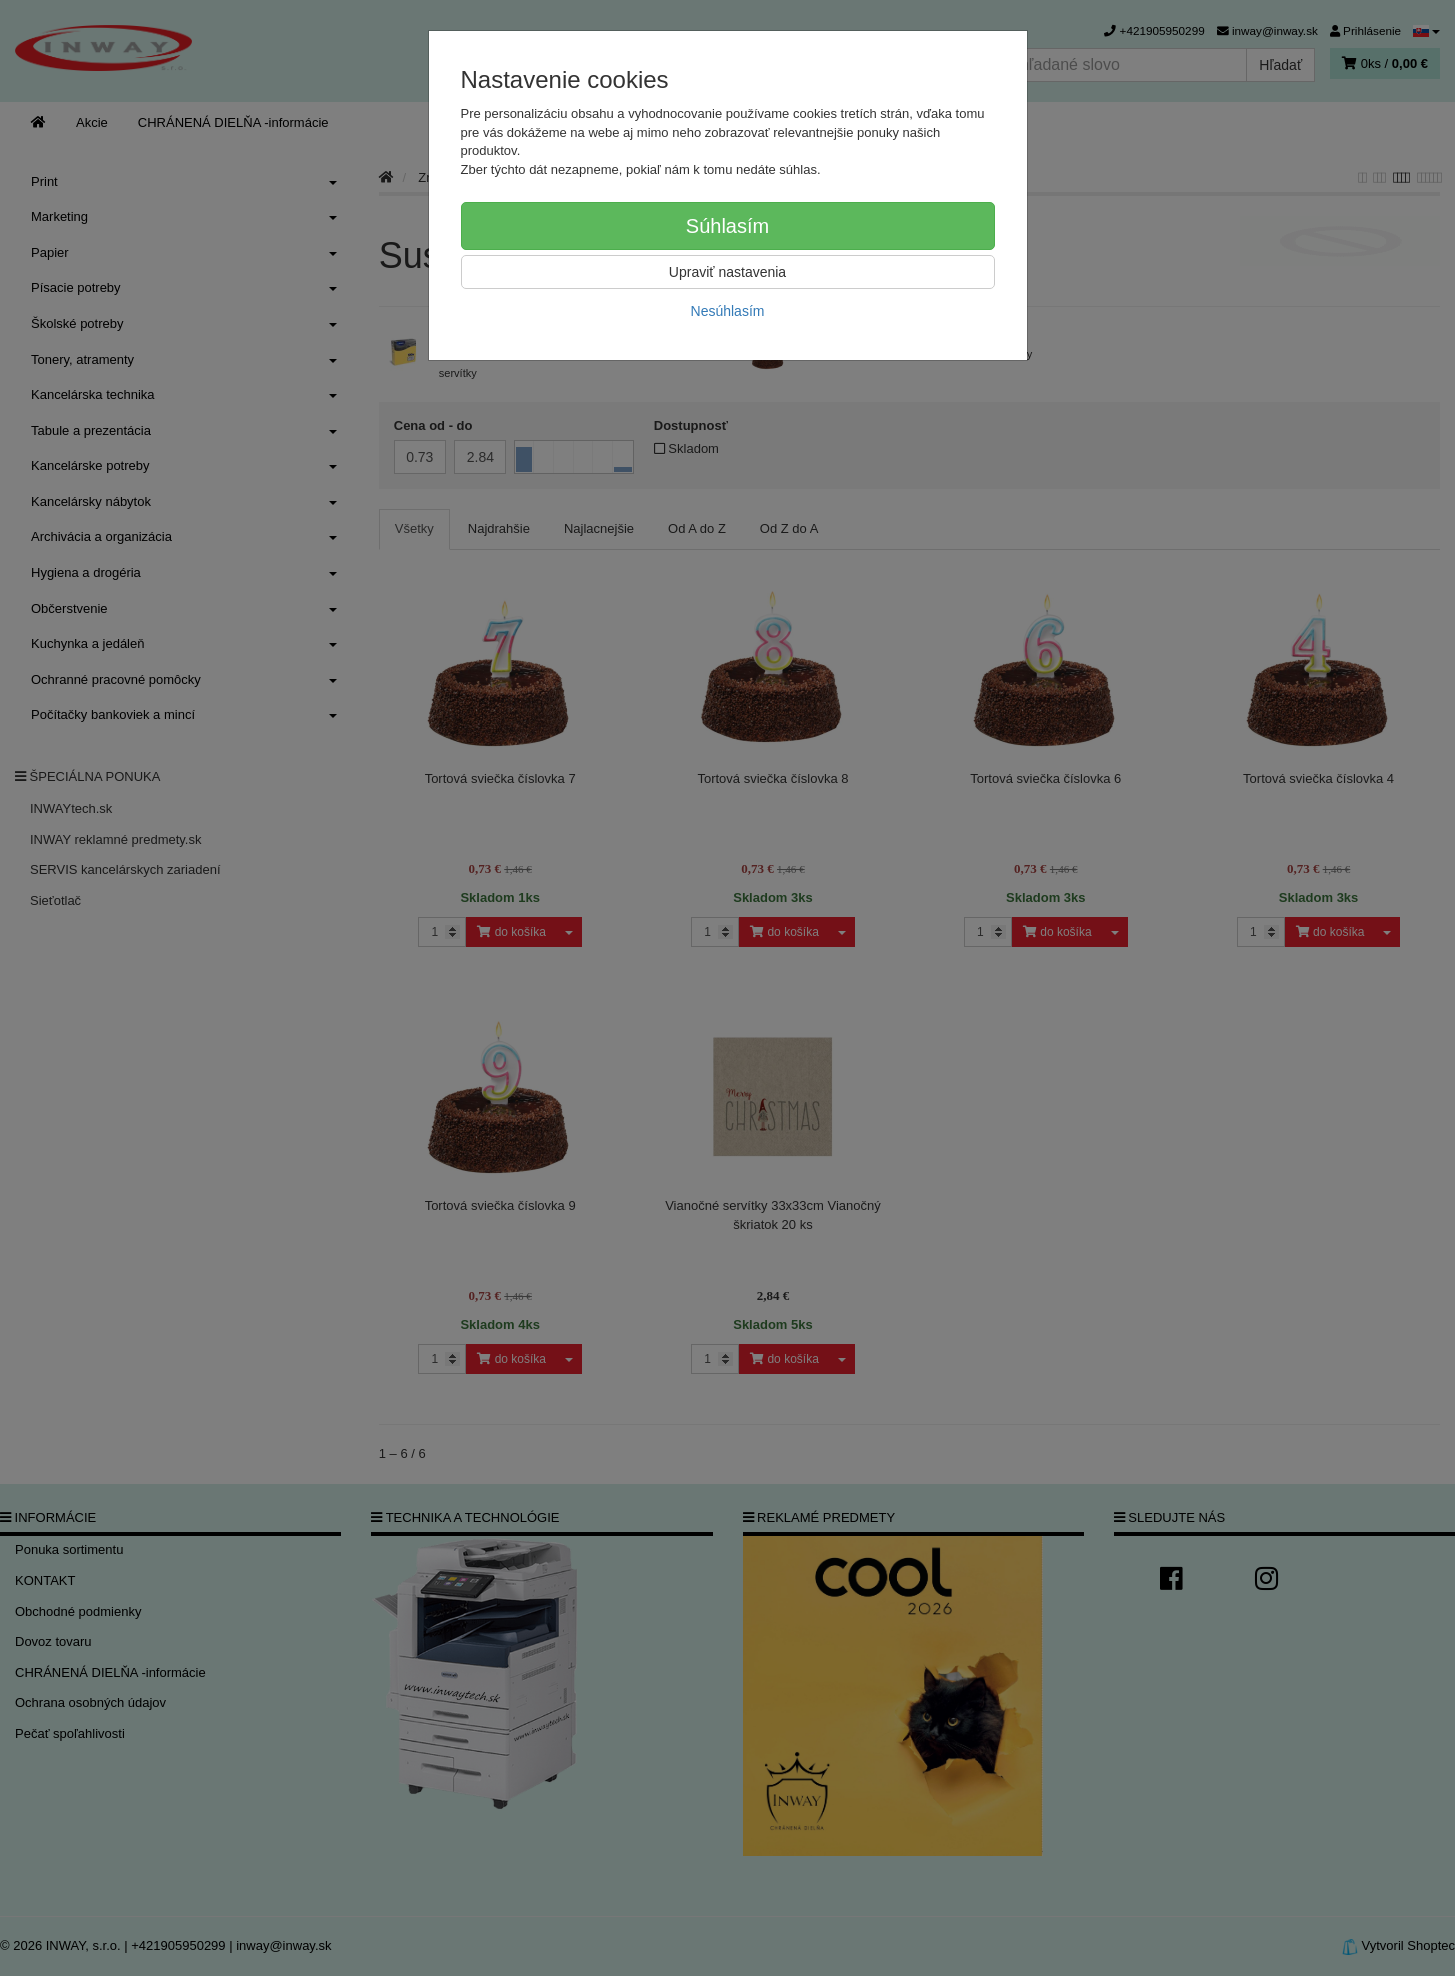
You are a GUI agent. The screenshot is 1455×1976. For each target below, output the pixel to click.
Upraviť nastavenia (727, 272)
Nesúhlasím (728, 311)
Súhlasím (727, 226)
